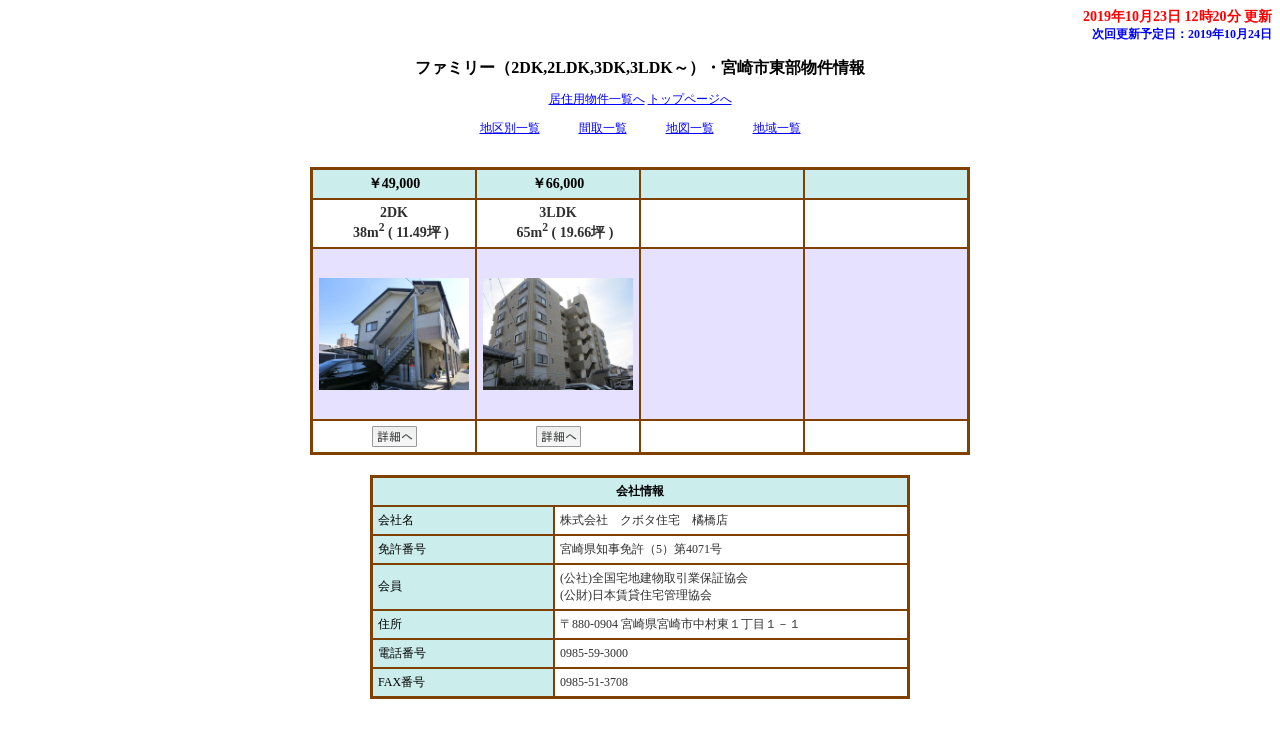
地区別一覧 (510, 128)
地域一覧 (777, 128)
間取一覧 (603, 128)
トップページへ (690, 99)
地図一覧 (690, 128)
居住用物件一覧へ (597, 99)
